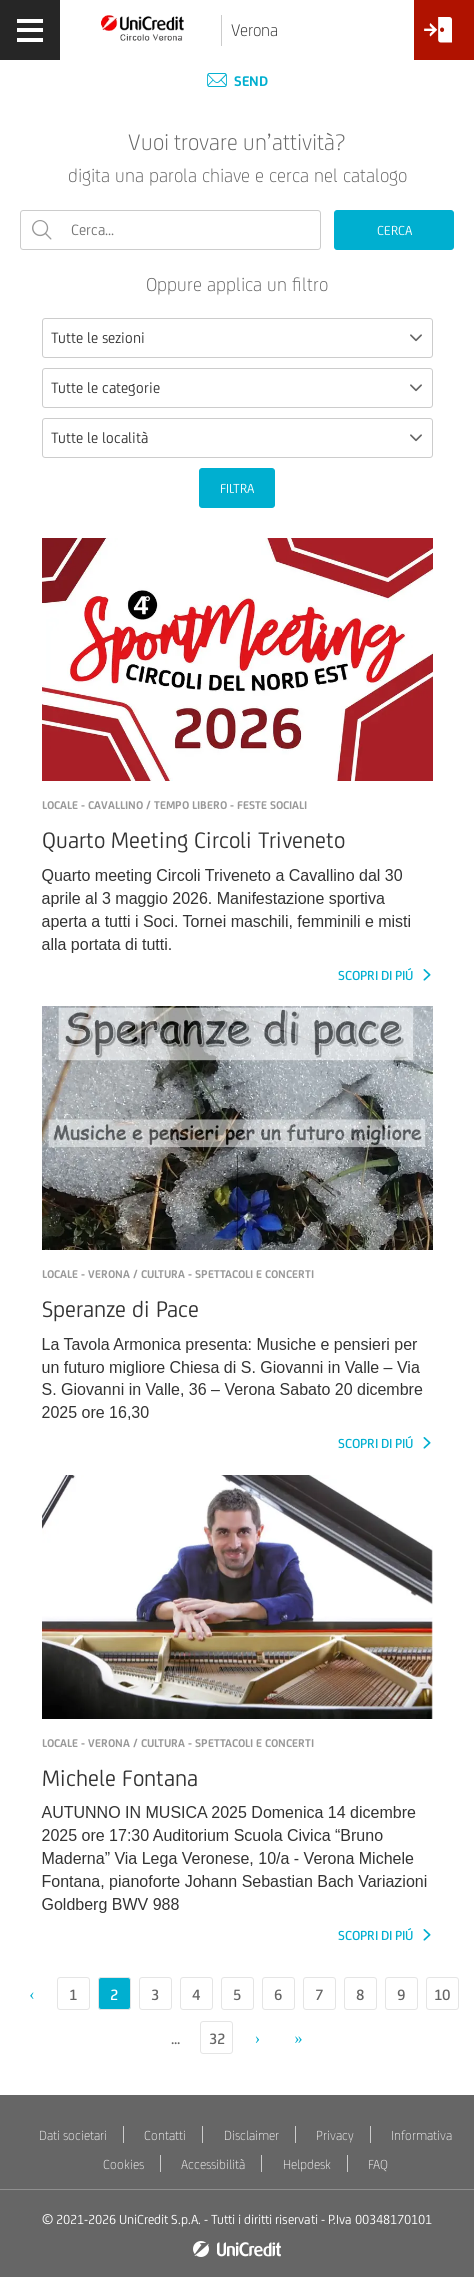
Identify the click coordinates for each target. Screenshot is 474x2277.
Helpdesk (307, 2164)
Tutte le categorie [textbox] (105, 387)
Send (237, 81)
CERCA (394, 230)
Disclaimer (251, 2135)
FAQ (378, 2164)
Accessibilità (213, 2164)
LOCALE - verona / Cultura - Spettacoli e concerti (178, 1743)
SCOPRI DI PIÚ (377, 975)
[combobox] (237, 338)
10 (442, 1994)
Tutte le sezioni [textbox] (98, 337)
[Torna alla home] (143, 27)
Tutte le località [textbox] (99, 437)
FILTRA (237, 488)
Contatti (165, 2135)
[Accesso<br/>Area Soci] (444, 37)
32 (217, 2038)
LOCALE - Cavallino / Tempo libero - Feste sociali (174, 805)
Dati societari (73, 2135)
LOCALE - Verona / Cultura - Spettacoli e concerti (178, 1274)
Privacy (335, 2135)
